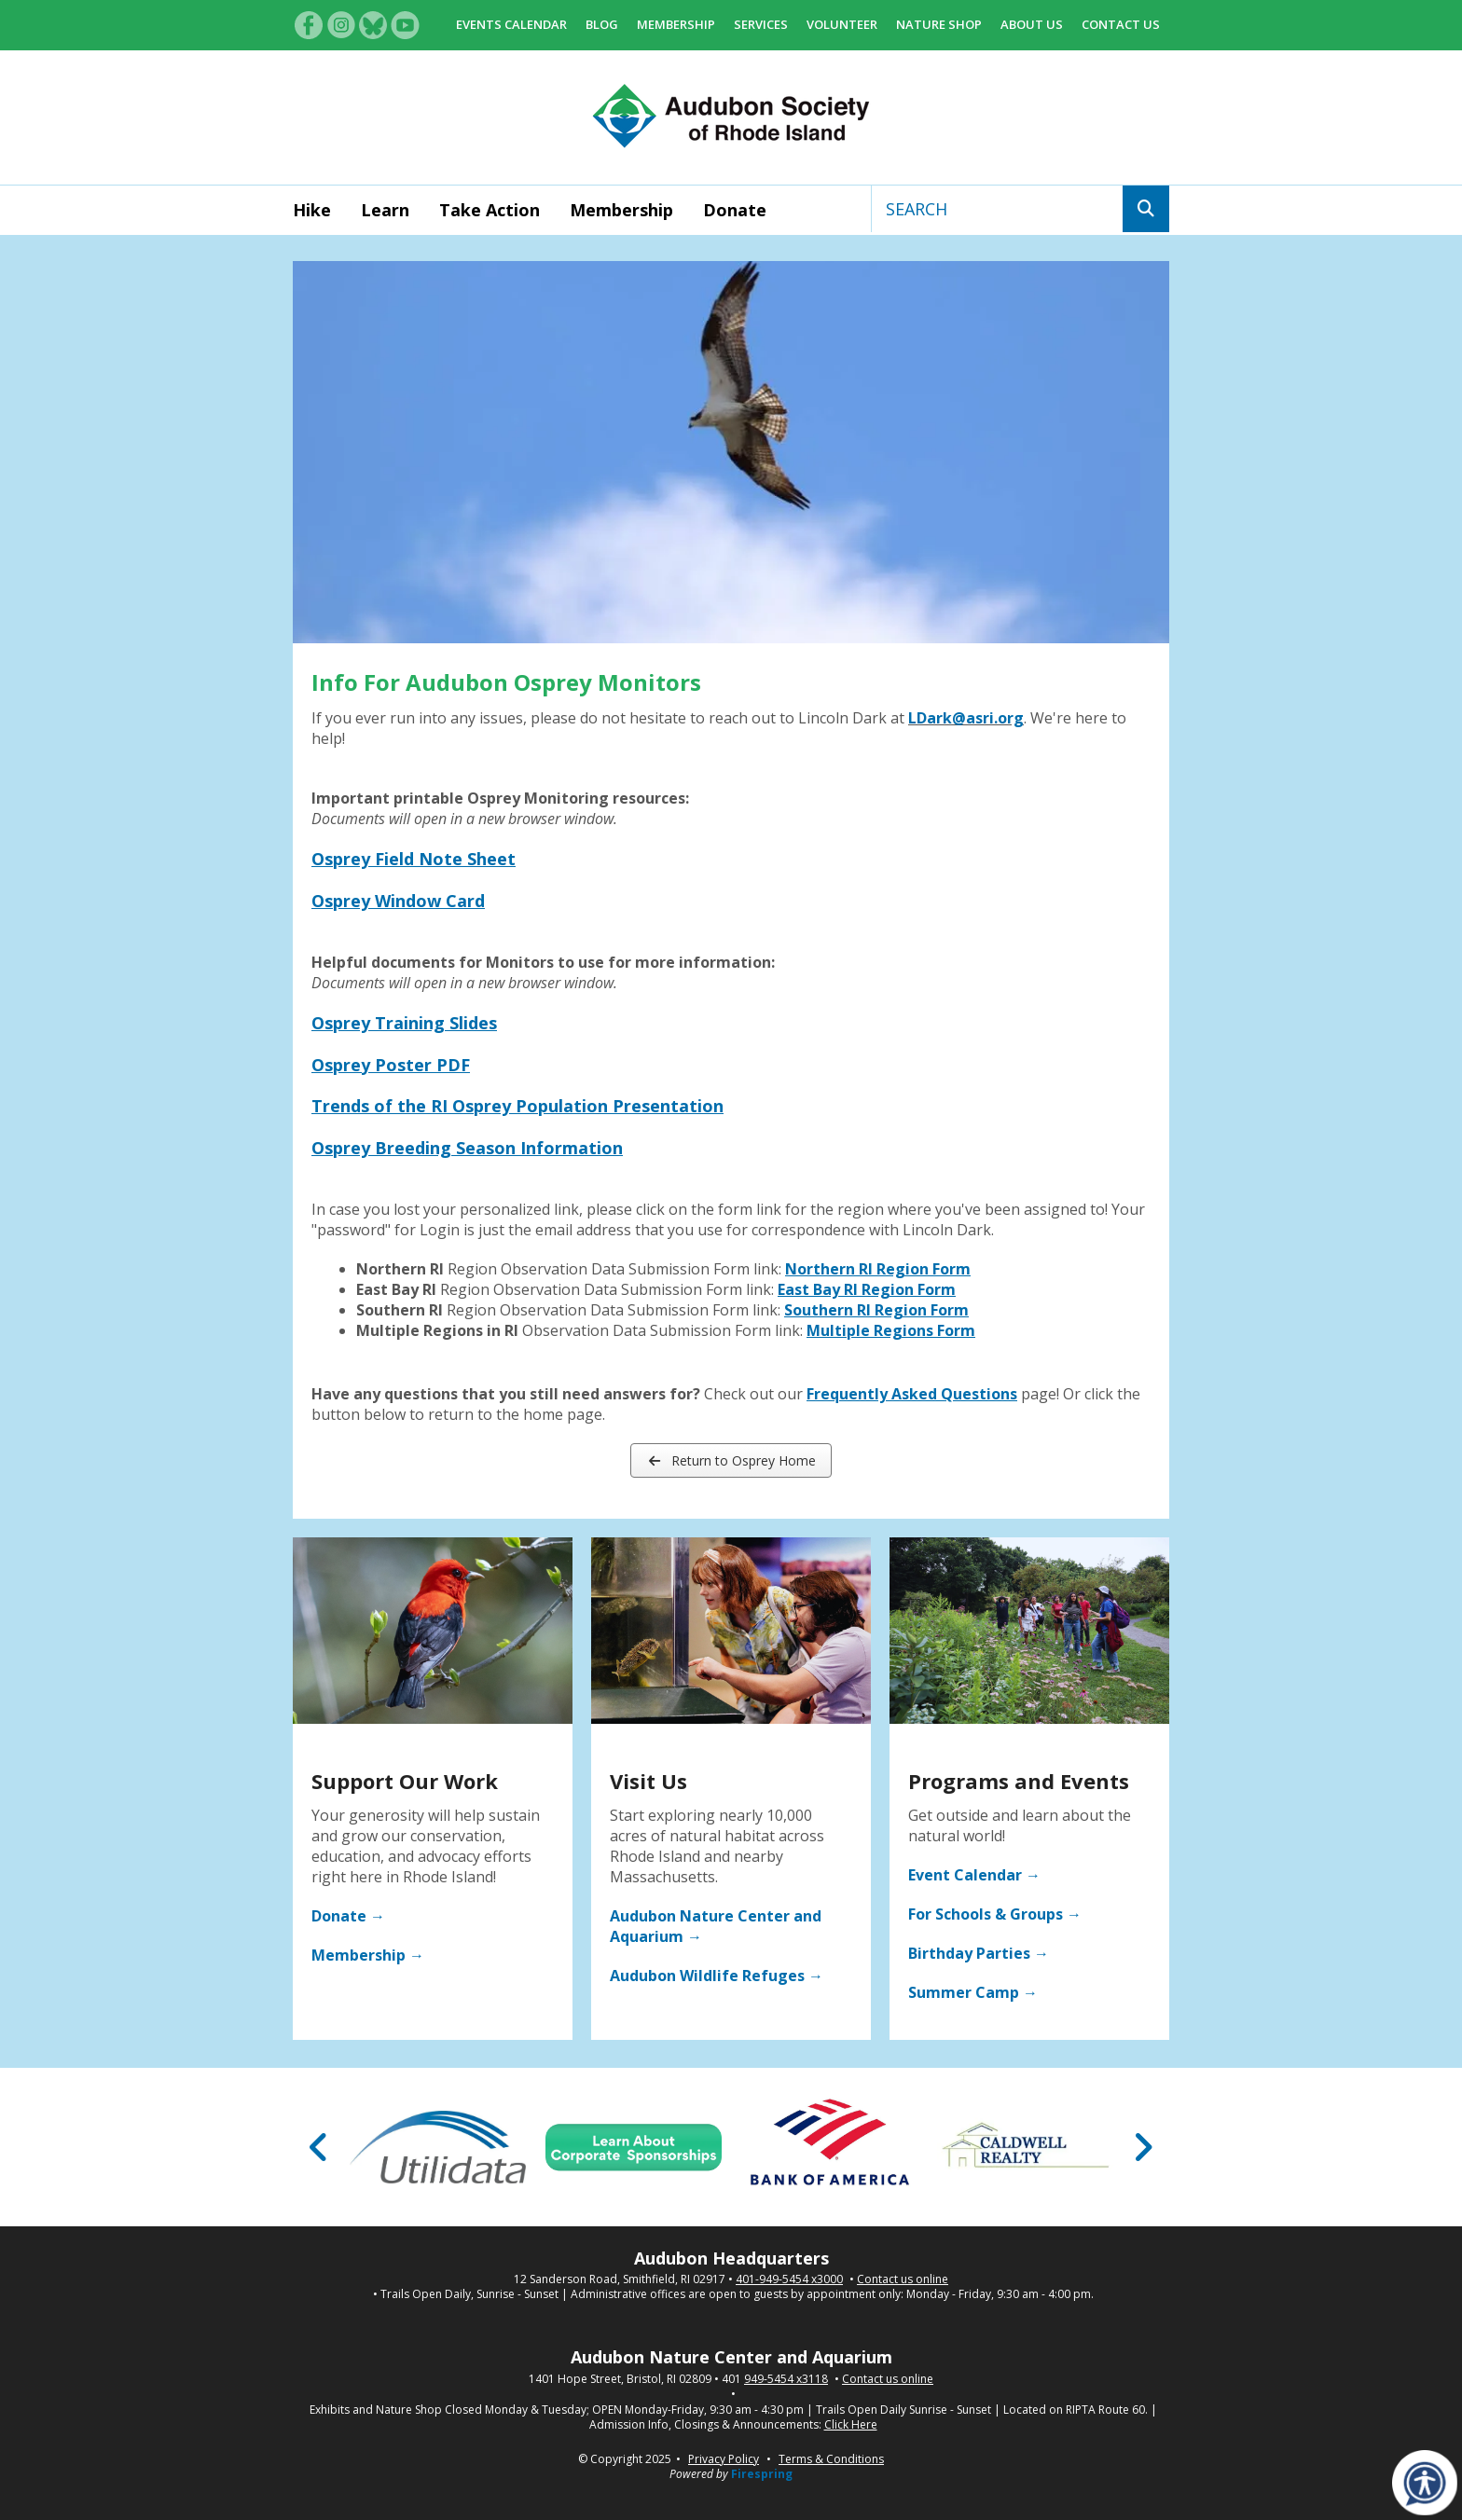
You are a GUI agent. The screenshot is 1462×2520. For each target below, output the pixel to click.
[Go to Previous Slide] (319, 2147)
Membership (676, 24)
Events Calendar (511, 24)
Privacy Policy (723, 2459)
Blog (602, 24)
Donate (734, 210)
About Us (1031, 24)
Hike (312, 210)
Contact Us (1121, 24)
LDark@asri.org (966, 718)
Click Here (850, 2424)
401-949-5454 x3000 (789, 2279)
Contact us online (902, 2279)
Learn (385, 210)
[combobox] (997, 209)
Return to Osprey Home (731, 1460)
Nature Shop (939, 24)
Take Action (489, 210)
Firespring (762, 2474)
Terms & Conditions (831, 2459)
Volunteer (842, 24)
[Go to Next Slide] (1142, 2147)
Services (761, 24)
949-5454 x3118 (786, 2379)
